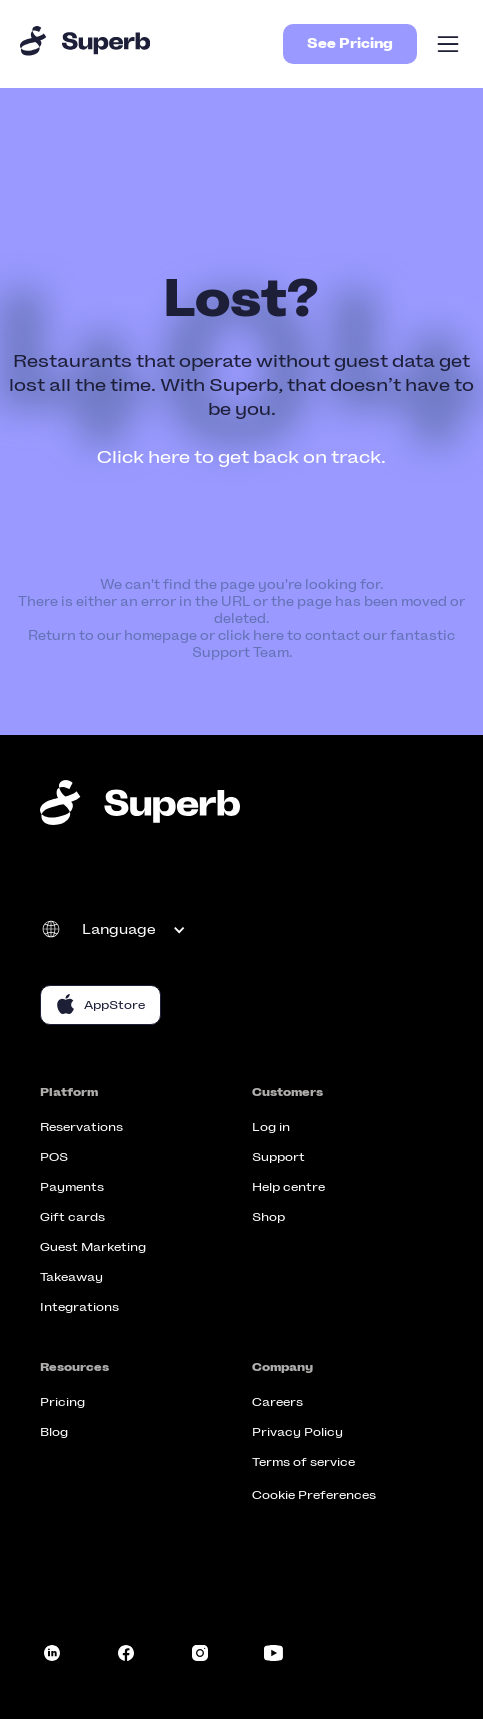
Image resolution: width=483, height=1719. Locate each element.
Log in (271, 1127)
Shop (268, 1217)
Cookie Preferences (314, 1495)
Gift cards (72, 1217)
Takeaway (71, 1277)
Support (278, 1157)
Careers (277, 1402)
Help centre (288, 1187)
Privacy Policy (297, 1432)
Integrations (79, 1307)
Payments (72, 1187)
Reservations (81, 1127)
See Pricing (350, 43)
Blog (54, 1432)
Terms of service (303, 1462)
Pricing (62, 1402)
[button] (448, 44)
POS (54, 1157)
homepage (160, 635)
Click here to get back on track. (241, 457)
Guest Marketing (93, 1247)
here (268, 635)
